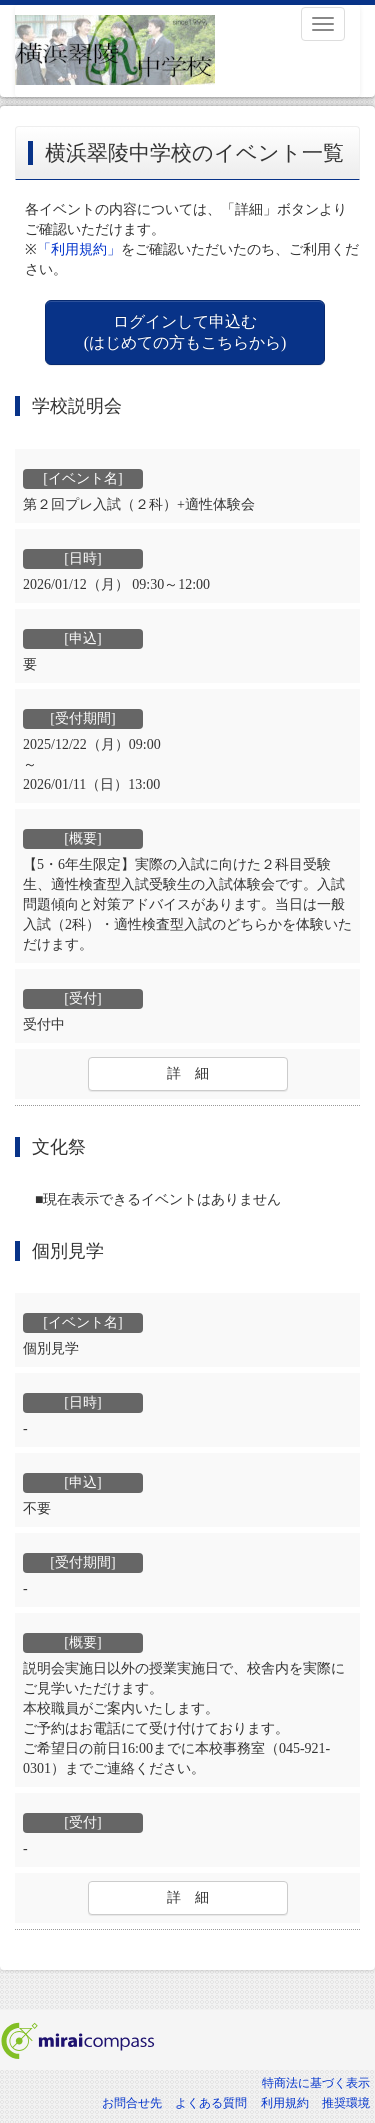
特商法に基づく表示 (316, 2083)
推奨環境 (346, 2103)
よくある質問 (211, 2103)
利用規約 (285, 2103)
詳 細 (188, 1073)
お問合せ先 (132, 2103)
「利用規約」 (79, 249)
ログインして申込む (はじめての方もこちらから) (185, 332)
